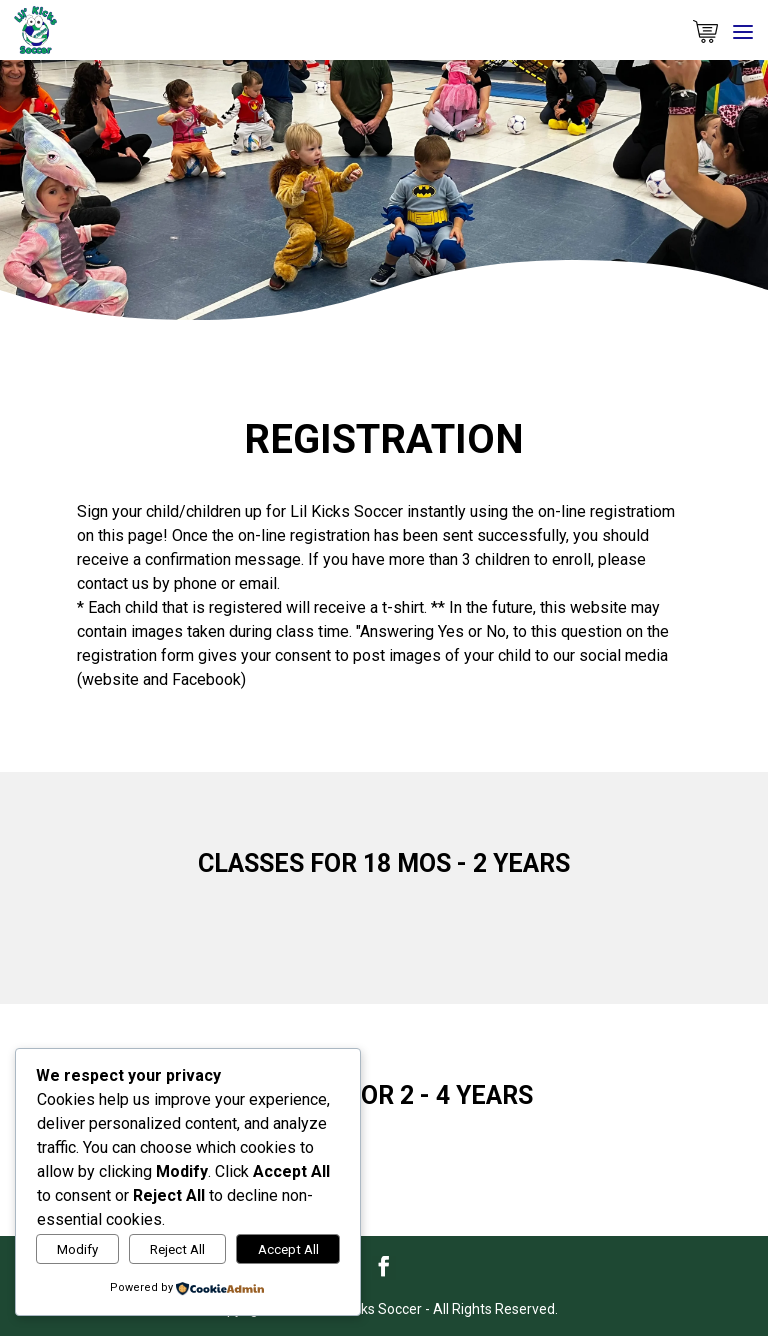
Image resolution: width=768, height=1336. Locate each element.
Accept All (288, 1249)
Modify (77, 1249)
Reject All (177, 1249)
